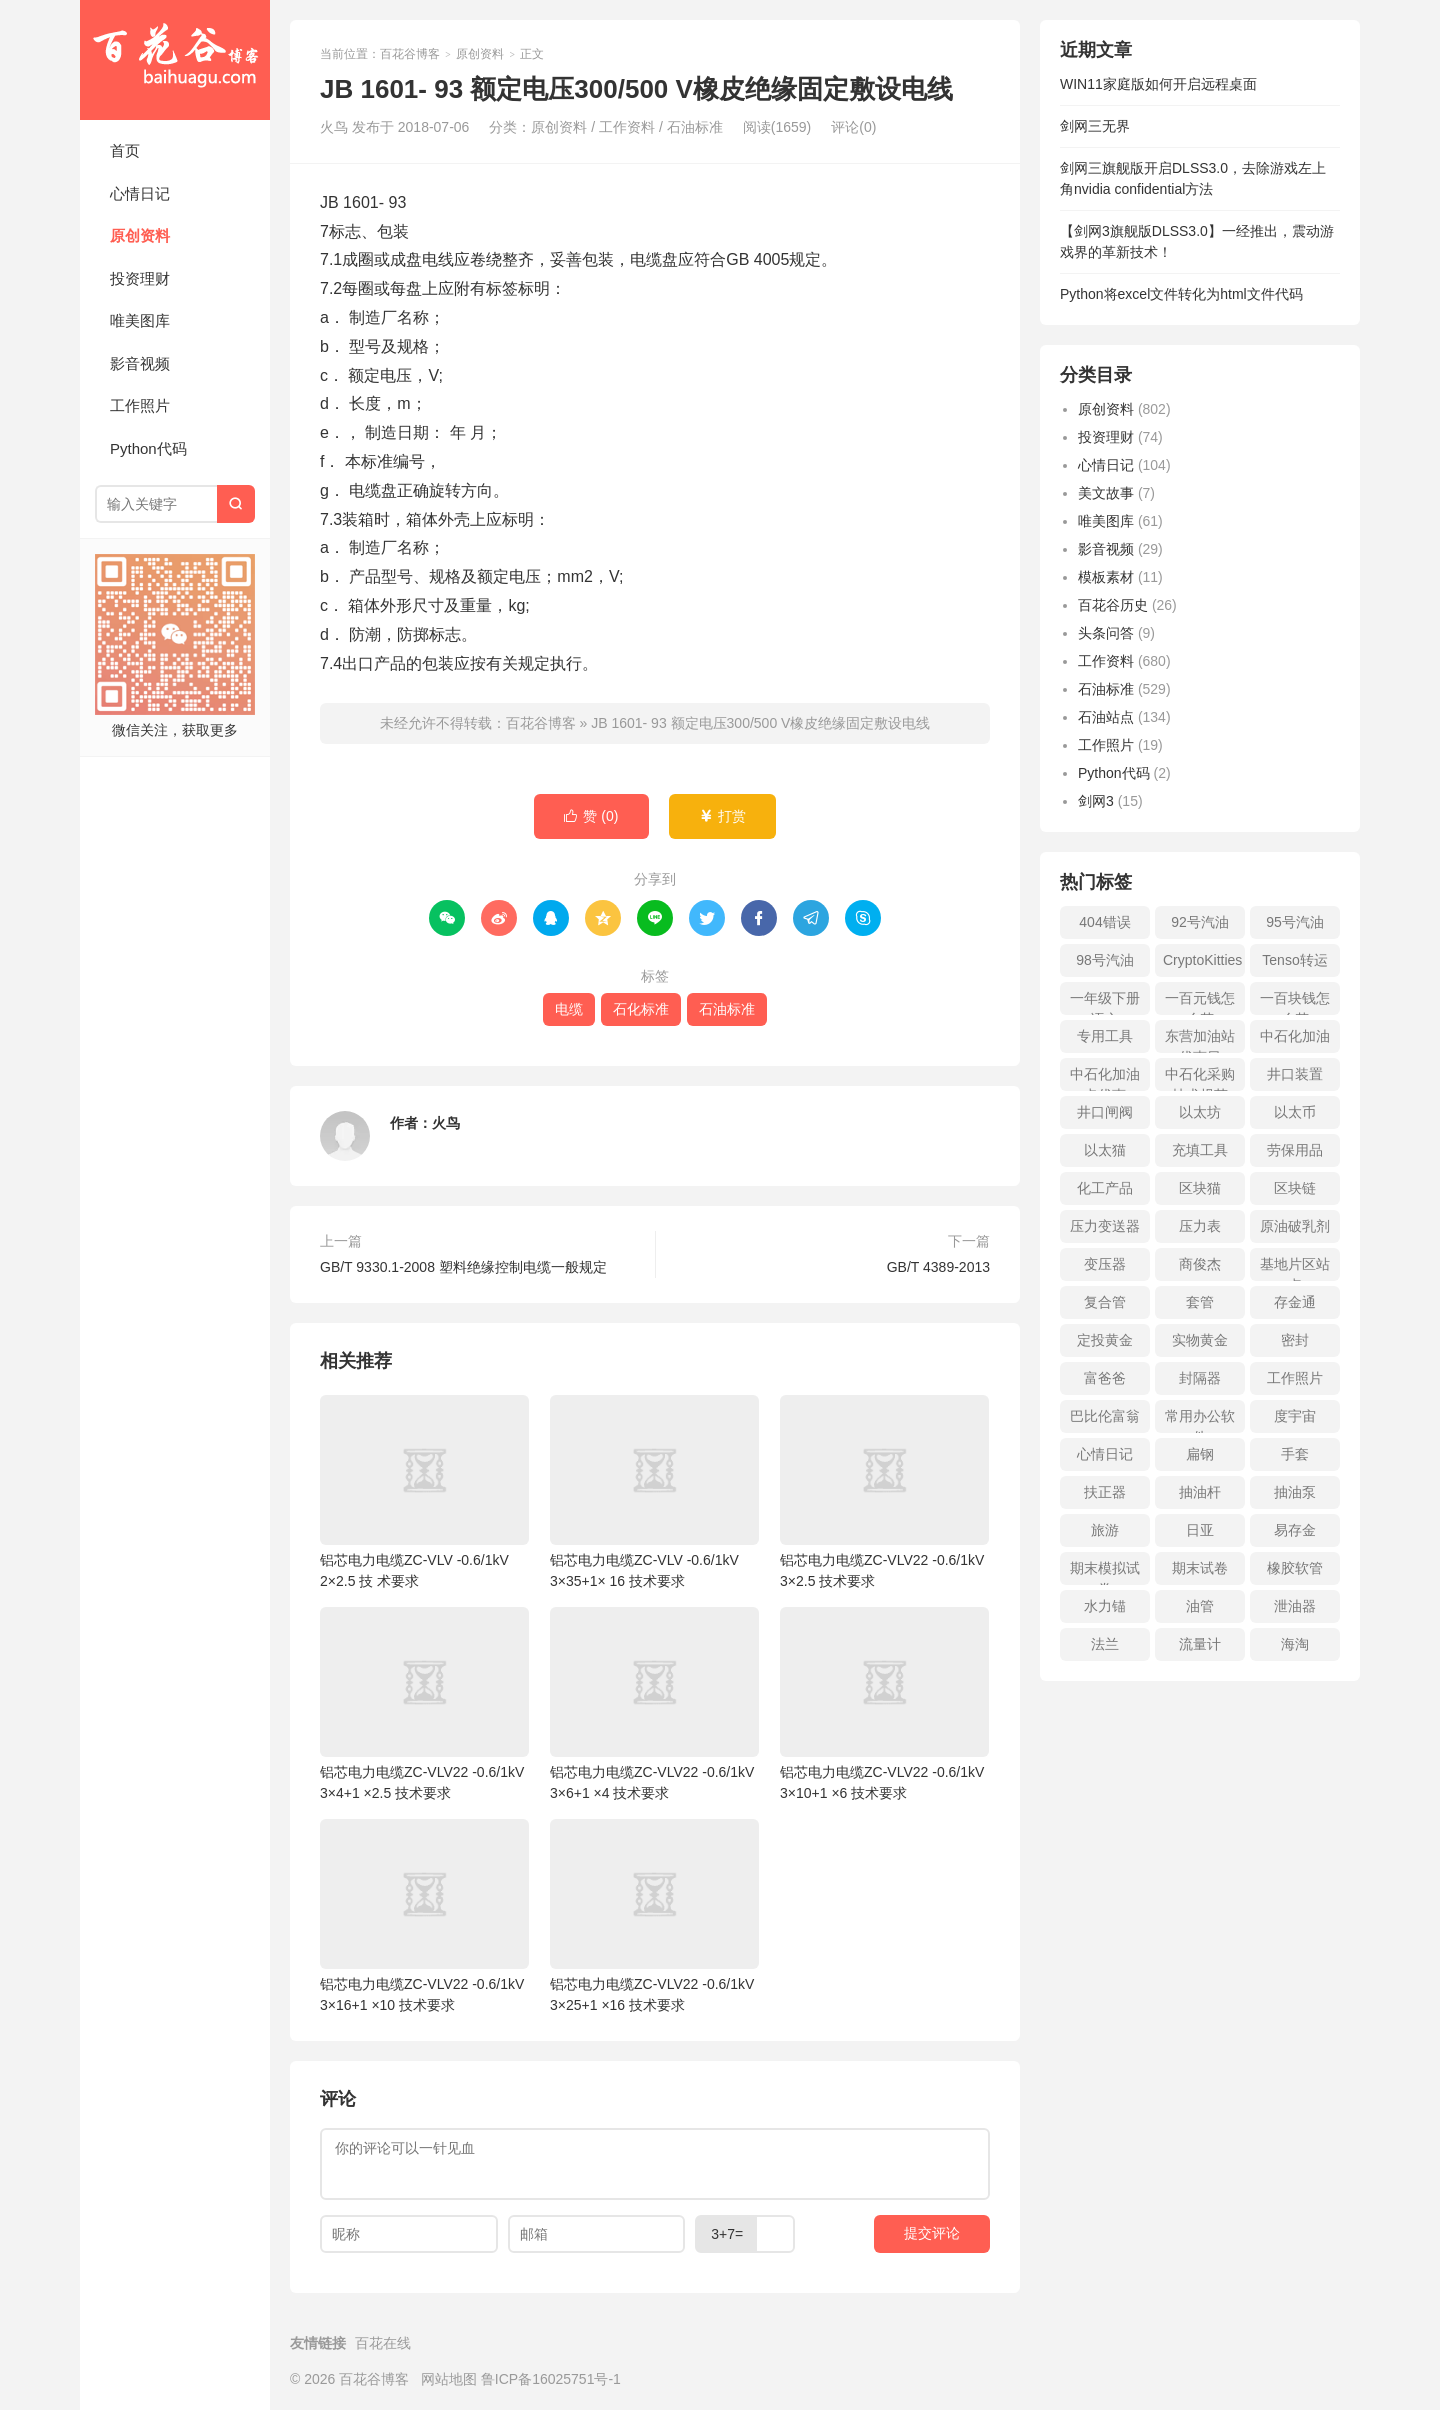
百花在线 (383, 2343)
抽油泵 (1295, 1492)
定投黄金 (1105, 1340)
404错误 (1104, 922)
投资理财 (140, 278)
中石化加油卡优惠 (1105, 1078)
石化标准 (641, 1009)
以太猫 (1105, 1150)
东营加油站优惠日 (1200, 1040)
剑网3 (1096, 801)
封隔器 (1200, 1378)
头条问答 (1106, 633)
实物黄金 (1200, 1340)
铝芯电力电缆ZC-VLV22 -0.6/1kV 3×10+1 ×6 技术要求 (884, 1704)
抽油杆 (1200, 1492)
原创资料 (140, 235)
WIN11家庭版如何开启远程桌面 (1158, 84)
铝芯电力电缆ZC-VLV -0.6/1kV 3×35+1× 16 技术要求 (654, 1492)
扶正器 (1105, 1492)
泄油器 (1295, 1606)
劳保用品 (1295, 1150)
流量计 (1200, 1644)
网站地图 (449, 2379)
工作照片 (140, 405)
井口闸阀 (1105, 1112)
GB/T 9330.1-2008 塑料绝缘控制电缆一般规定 (463, 1267)
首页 (125, 150)
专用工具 (1105, 1036)
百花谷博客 (175, 60)
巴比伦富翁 (1105, 1416)
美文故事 (1106, 493)
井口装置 (1295, 1074)
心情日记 (140, 193)
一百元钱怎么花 (1200, 1002)
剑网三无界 (1095, 126)
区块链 (1295, 1188)
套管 (1200, 1302)
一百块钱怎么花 (1295, 1002)
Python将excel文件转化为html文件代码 (1181, 294)
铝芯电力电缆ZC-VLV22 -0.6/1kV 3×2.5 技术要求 (884, 1492)
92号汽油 (1200, 922)
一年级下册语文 (1105, 1002)
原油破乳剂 (1295, 1226)
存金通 (1295, 1302)
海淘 (1295, 1644)
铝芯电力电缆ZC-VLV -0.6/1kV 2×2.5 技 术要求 (424, 1492)
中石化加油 (1295, 1036)
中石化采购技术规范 (1200, 1078)
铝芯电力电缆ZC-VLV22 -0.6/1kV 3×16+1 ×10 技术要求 (424, 1916)
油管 (1200, 1606)
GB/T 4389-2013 (938, 1267)
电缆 (569, 1009)
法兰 (1105, 1644)
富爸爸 (1105, 1378)
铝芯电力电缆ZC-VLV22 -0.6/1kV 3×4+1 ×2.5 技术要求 (424, 1704)
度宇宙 (1295, 1416)
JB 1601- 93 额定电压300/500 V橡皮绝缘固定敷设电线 (760, 723)
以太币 (1295, 1112)
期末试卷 (1200, 1568)
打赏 (722, 816)
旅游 (1105, 1530)
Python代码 (148, 448)
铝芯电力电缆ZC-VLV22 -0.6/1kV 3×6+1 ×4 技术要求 (654, 1704)
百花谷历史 (1113, 605)
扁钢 (1200, 1454)
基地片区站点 (1295, 1268)
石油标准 (695, 127)
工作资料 (627, 127)
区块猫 (1200, 1188)
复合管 (1105, 1302)
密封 (1295, 1340)
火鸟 (446, 1123)
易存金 (1295, 1530)
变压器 (1105, 1264)
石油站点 (1106, 717)
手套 (1295, 1454)
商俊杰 (1200, 1264)
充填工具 (1200, 1150)
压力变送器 (1105, 1226)
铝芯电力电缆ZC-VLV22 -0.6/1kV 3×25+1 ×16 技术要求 (654, 1916)
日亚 (1200, 1530)
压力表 (1200, 1226)
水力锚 (1105, 1606)
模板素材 (1106, 577)
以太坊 (1200, 1112)
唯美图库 (140, 320)
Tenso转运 (1294, 960)
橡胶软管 (1295, 1568)
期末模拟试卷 (1105, 1572)
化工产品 (1105, 1188)
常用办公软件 (1200, 1420)
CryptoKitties (1202, 960)
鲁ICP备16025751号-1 (551, 2379)
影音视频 (140, 363)
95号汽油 (1295, 922)
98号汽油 (1105, 960)
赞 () (591, 816)
